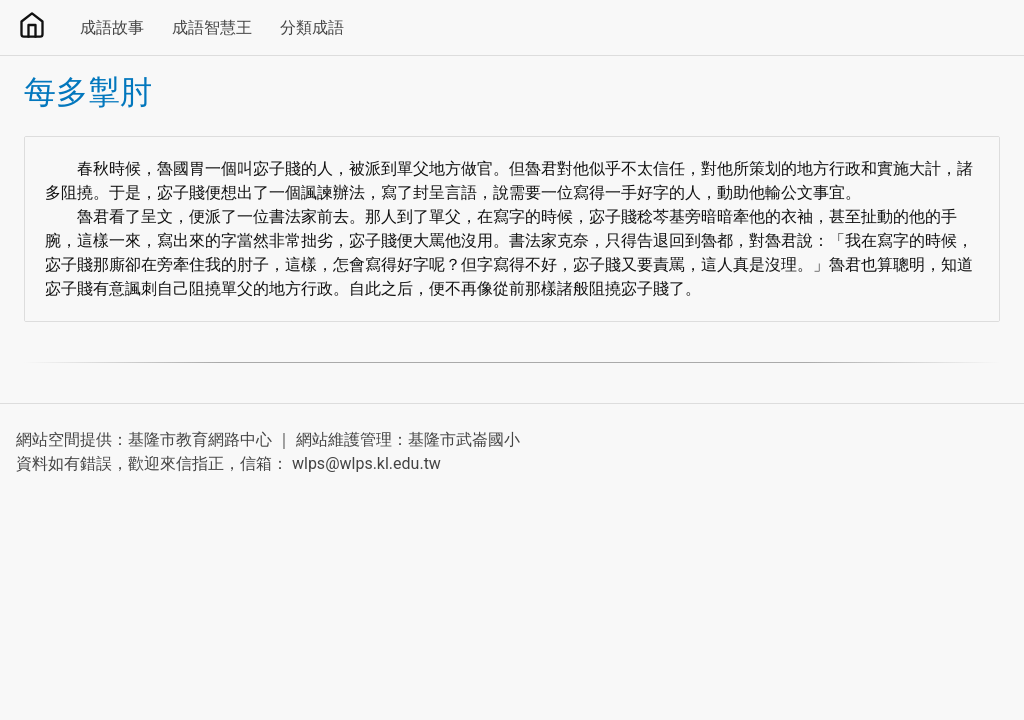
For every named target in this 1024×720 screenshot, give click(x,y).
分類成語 (312, 27)
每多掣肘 (88, 92)
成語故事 (112, 27)
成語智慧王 (212, 27)
